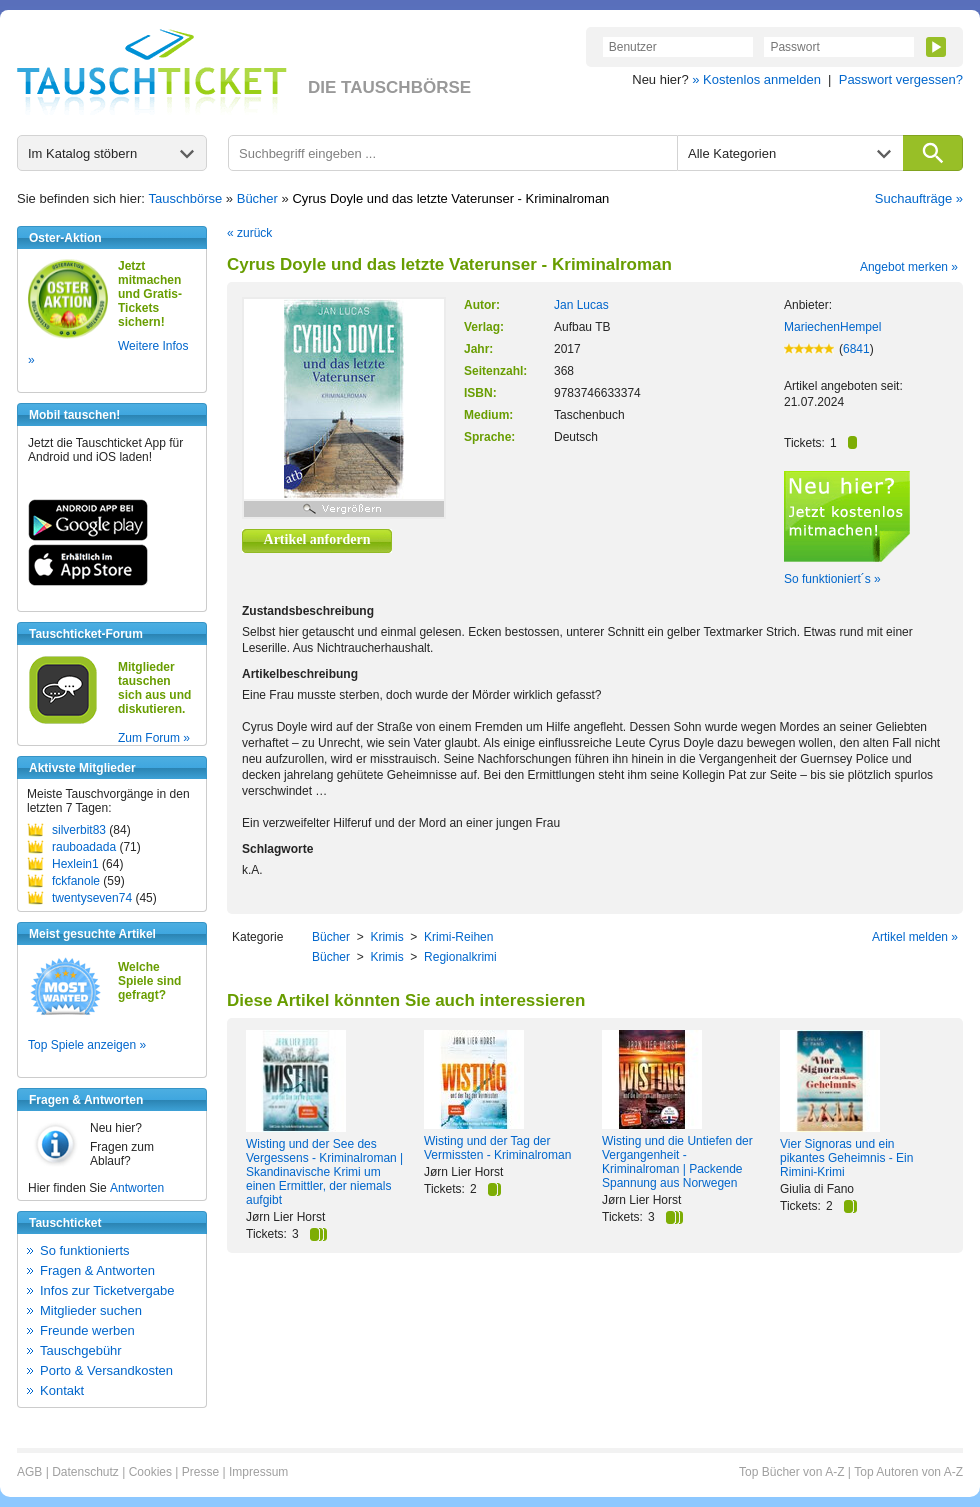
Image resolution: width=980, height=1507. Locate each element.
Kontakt (62, 1390)
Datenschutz (85, 1472)
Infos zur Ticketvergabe (107, 1290)
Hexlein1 (75, 864)
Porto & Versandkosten (106, 1370)
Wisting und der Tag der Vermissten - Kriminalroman (497, 1148)
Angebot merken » (909, 267)
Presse (200, 1472)
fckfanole (76, 881)
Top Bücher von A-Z (791, 1472)
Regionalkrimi (460, 957)
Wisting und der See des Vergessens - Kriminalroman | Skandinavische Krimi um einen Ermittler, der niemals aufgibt (324, 1172)
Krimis (386, 937)
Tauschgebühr (81, 1350)
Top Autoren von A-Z (908, 1472)
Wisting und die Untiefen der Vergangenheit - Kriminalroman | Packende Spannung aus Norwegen (677, 1162)
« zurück (249, 233)
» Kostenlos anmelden (756, 79)
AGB (29, 1472)
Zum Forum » (154, 738)
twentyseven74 (92, 898)
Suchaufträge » (919, 198)
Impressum (258, 1472)
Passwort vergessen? (901, 79)
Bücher (257, 198)
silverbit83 (79, 830)
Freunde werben (87, 1330)
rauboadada (84, 847)
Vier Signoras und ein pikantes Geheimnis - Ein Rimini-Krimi (846, 1158)
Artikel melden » (915, 937)
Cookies (150, 1472)
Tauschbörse (186, 198)
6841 (856, 349)
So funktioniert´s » (832, 579)
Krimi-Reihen (458, 937)
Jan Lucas (581, 305)
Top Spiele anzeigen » (87, 1045)
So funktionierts (85, 1250)
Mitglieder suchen (91, 1310)
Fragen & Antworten (97, 1270)
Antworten (137, 1188)
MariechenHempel (832, 327)
